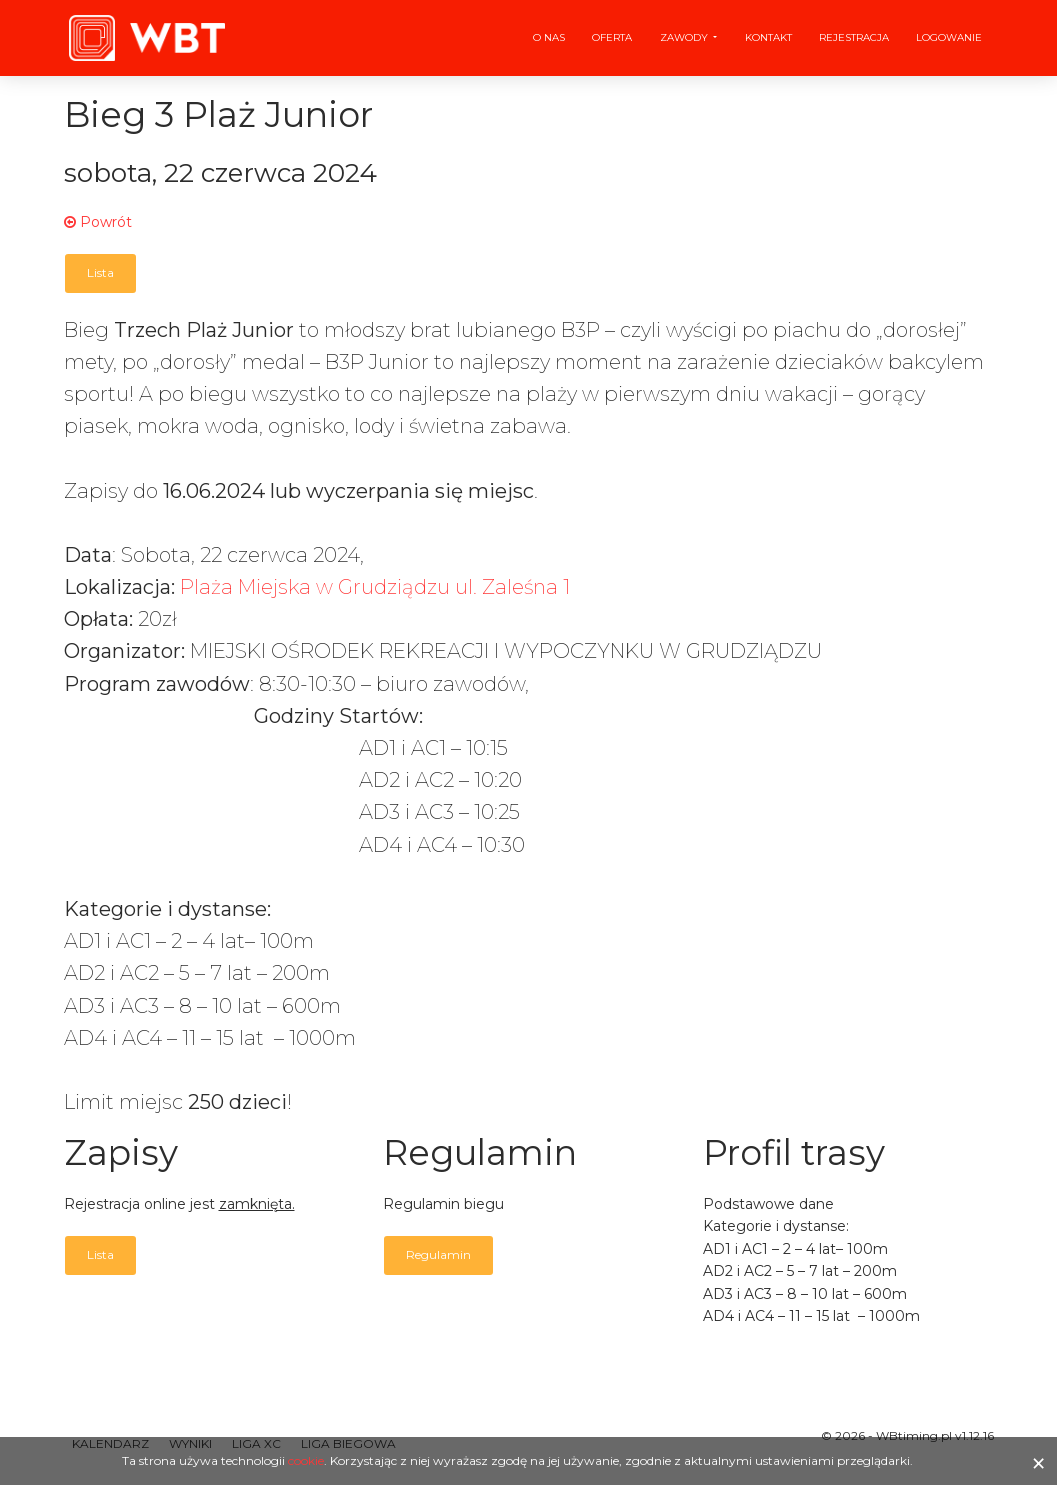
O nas (549, 37)
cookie (306, 1460)
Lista (100, 272)
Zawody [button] (685, 37)
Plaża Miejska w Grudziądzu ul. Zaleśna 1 (375, 587)
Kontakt (768, 37)
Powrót (98, 222)
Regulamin (438, 1254)
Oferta (612, 37)
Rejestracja (854, 37)
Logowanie (949, 37)
